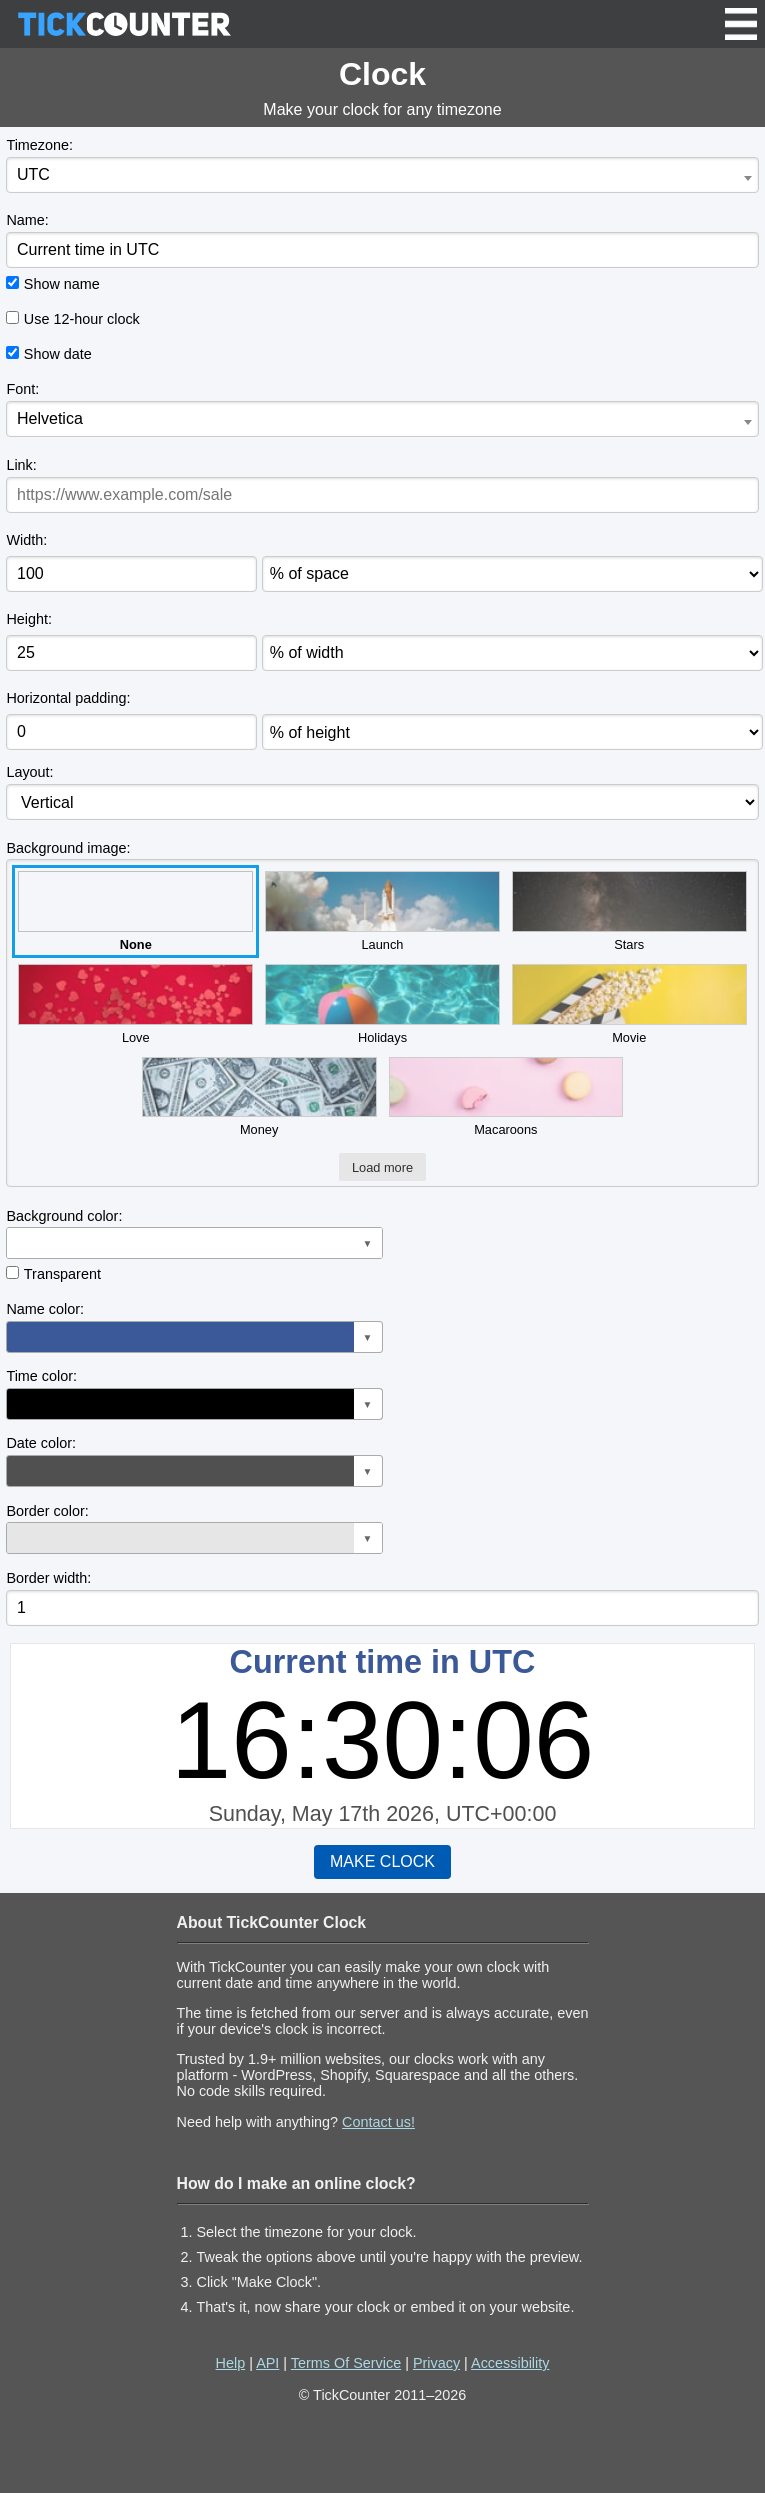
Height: (29, 619)
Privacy (436, 2363)
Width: (26, 540)
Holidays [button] (382, 1004)
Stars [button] (629, 911)
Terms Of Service (346, 2363)
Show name (62, 284)
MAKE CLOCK (382, 1861)
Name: (27, 220)
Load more (382, 1167)
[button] (194, 1243)
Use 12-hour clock (82, 319)
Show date (58, 354)
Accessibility (510, 2363)
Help (231, 2363)
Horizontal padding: (68, 698)
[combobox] (382, 175)
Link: (21, 465)
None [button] (135, 911)
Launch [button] (382, 911)
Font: (22, 389)
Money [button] (259, 1097)
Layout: (29, 772)
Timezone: (39, 145)
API (267, 2363)
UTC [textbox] (33, 174)
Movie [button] (629, 1004)
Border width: (48, 1578)
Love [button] (135, 1004)
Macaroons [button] (506, 1097)
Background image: (68, 848)
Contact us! (378, 2122)
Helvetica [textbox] (50, 418)
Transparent (62, 1274)
